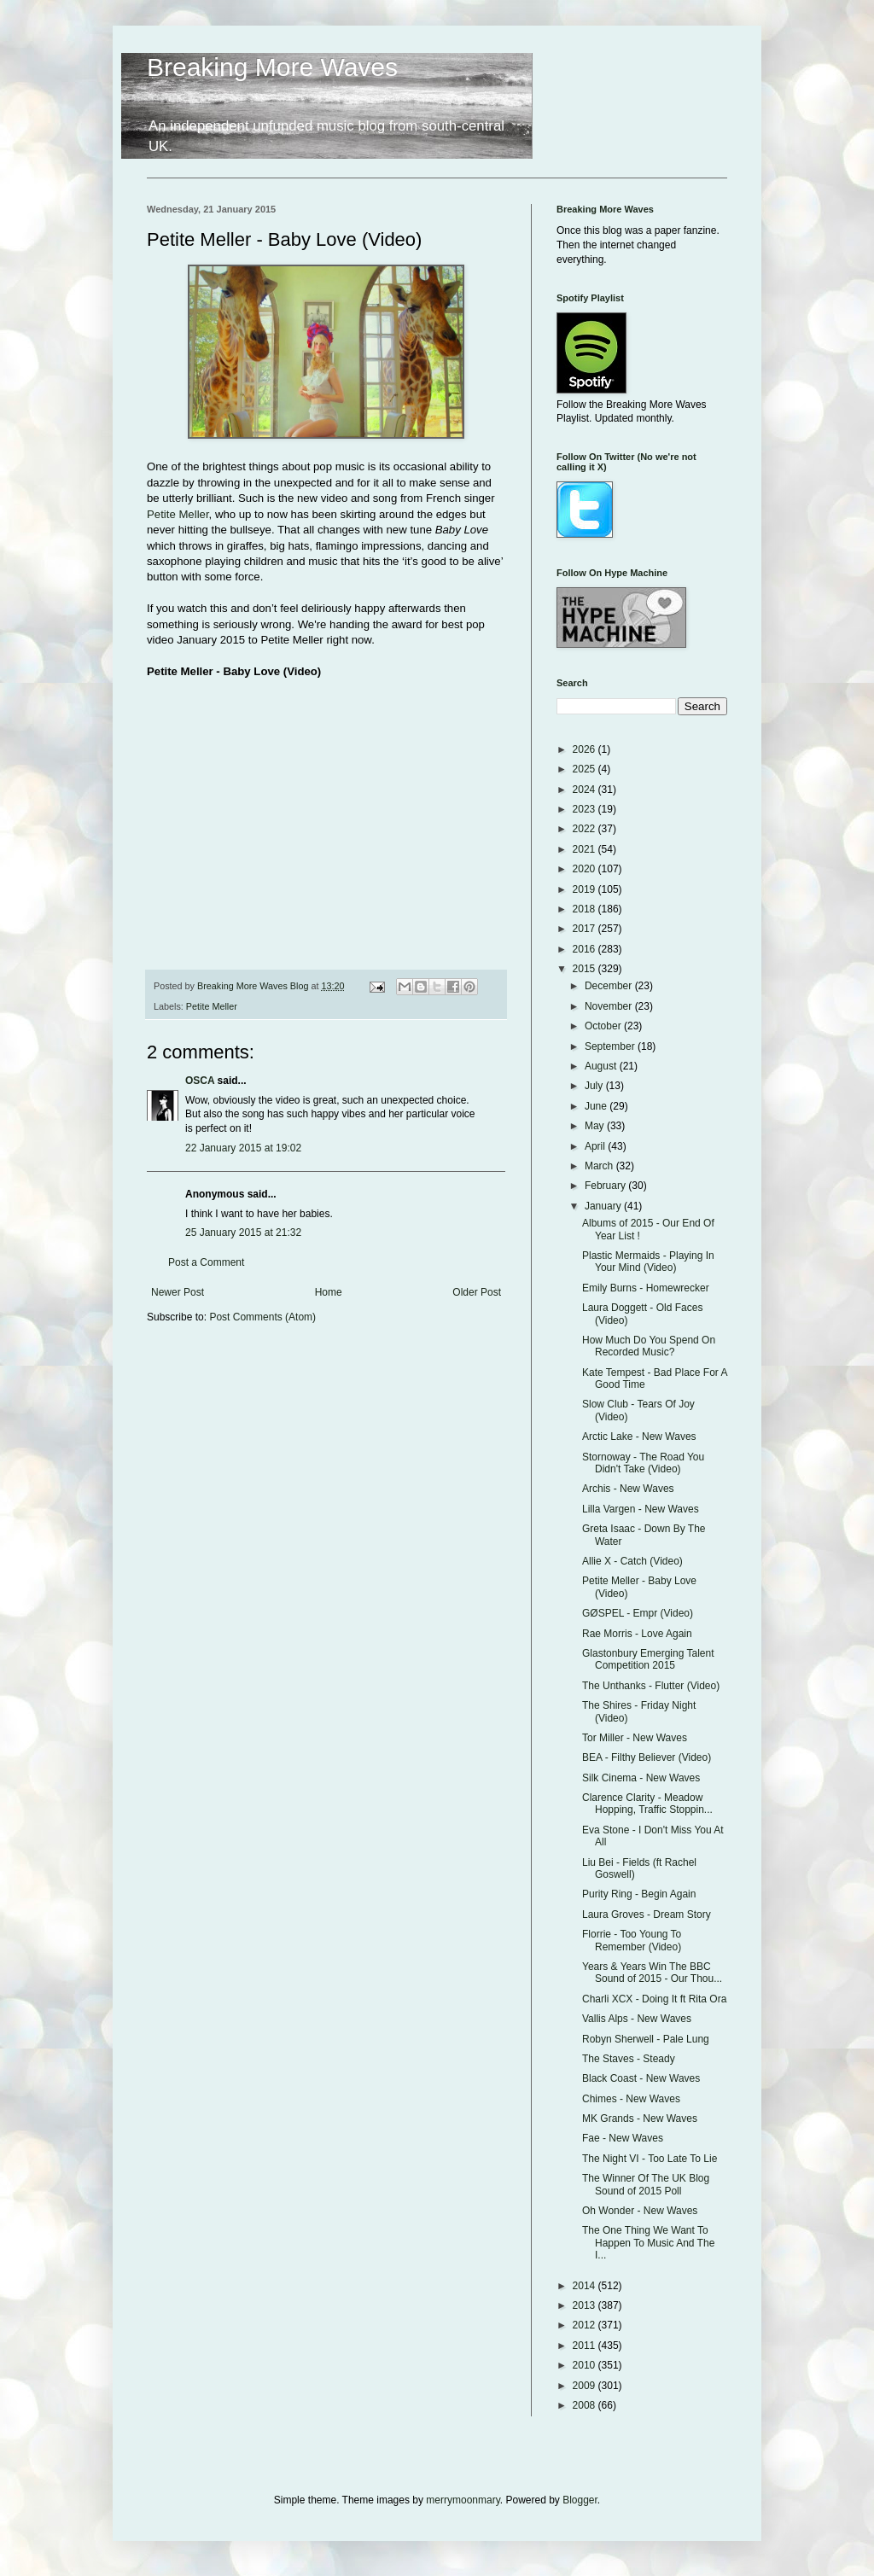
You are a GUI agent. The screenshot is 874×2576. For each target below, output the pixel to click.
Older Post (476, 1292)
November (610, 1006)
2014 (585, 2286)
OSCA (199, 1081)
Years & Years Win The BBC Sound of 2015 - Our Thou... (652, 1972)
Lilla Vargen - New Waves (640, 1509)
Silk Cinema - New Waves (641, 1778)
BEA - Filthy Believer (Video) (646, 1757)
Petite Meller (178, 514)
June (597, 1106)
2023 (585, 809)
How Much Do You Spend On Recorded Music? (648, 1346)
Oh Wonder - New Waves (639, 2211)
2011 (585, 2346)
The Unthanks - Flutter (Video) (651, 1686)
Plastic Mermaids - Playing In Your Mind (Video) (648, 1261)
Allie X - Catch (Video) (632, 1561)
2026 (585, 749)
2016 (585, 949)
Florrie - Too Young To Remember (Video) (631, 1940)
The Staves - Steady (628, 2059)
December (610, 986)
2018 (585, 909)
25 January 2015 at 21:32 (243, 1232)
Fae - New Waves (622, 2138)
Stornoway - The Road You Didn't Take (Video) (643, 1463)
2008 (585, 2405)
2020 (585, 869)
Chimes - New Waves (631, 2099)
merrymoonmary (462, 2500)
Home (328, 1292)
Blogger (579, 2500)
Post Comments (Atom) (262, 1317)
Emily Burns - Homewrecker (645, 1288)
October (604, 1026)
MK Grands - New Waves (639, 2118)
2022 (585, 829)
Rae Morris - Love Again (637, 1634)
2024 (585, 790)
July (595, 1086)
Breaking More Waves (272, 67)
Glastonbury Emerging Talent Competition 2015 (648, 1659)
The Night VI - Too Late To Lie (649, 2159)
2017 (585, 929)
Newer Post (177, 1292)
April (596, 1146)
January (604, 1206)
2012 (585, 2325)
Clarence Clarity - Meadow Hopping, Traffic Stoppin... (647, 1803)
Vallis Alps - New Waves (636, 2019)
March (600, 1166)
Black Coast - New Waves (641, 2078)
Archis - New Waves (628, 1489)
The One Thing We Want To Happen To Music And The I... (648, 2242)
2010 (585, 2365)
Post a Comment (206, 1262)
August (602, 1066)
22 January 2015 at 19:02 (243, 1148)
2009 (585, 2386)
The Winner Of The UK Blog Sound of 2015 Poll (645, 2184)
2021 (585, 849)
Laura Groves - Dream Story (646, 1914)
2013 (585, 2305)
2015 (585, 969)
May (596, 1126)
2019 (585, 889)
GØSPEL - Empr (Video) (637, 1613)
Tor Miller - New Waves (634, 1738)
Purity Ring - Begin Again (639, 1894)
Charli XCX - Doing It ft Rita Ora (654, 1999)
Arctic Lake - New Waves (639, 1436)
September (611, 1046)
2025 (585, 769)
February (606, 1186)
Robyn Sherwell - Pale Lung (645, 2039)
